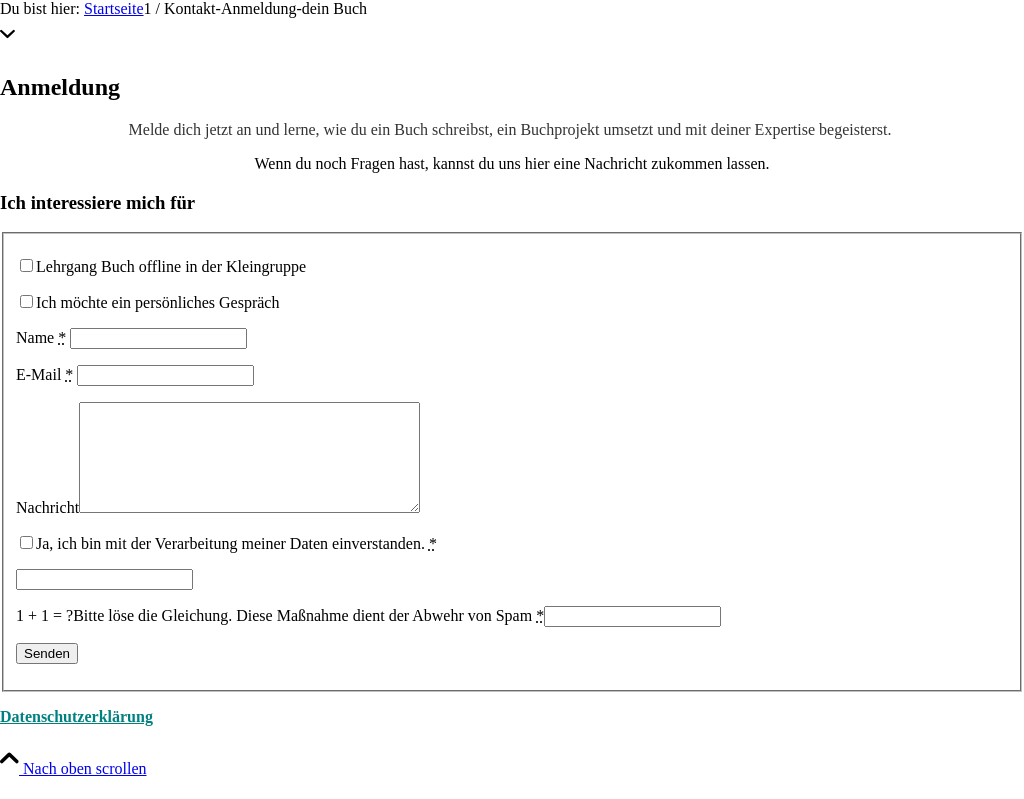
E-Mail (44, 374)
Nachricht (47, 528)
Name (41, 337)
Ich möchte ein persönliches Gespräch (157, 302)
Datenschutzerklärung (76, 737)
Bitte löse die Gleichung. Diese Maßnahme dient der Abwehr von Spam (308, 636)
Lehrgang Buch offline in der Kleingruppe (171, 266)
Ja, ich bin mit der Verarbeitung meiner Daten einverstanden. (236, 564)
